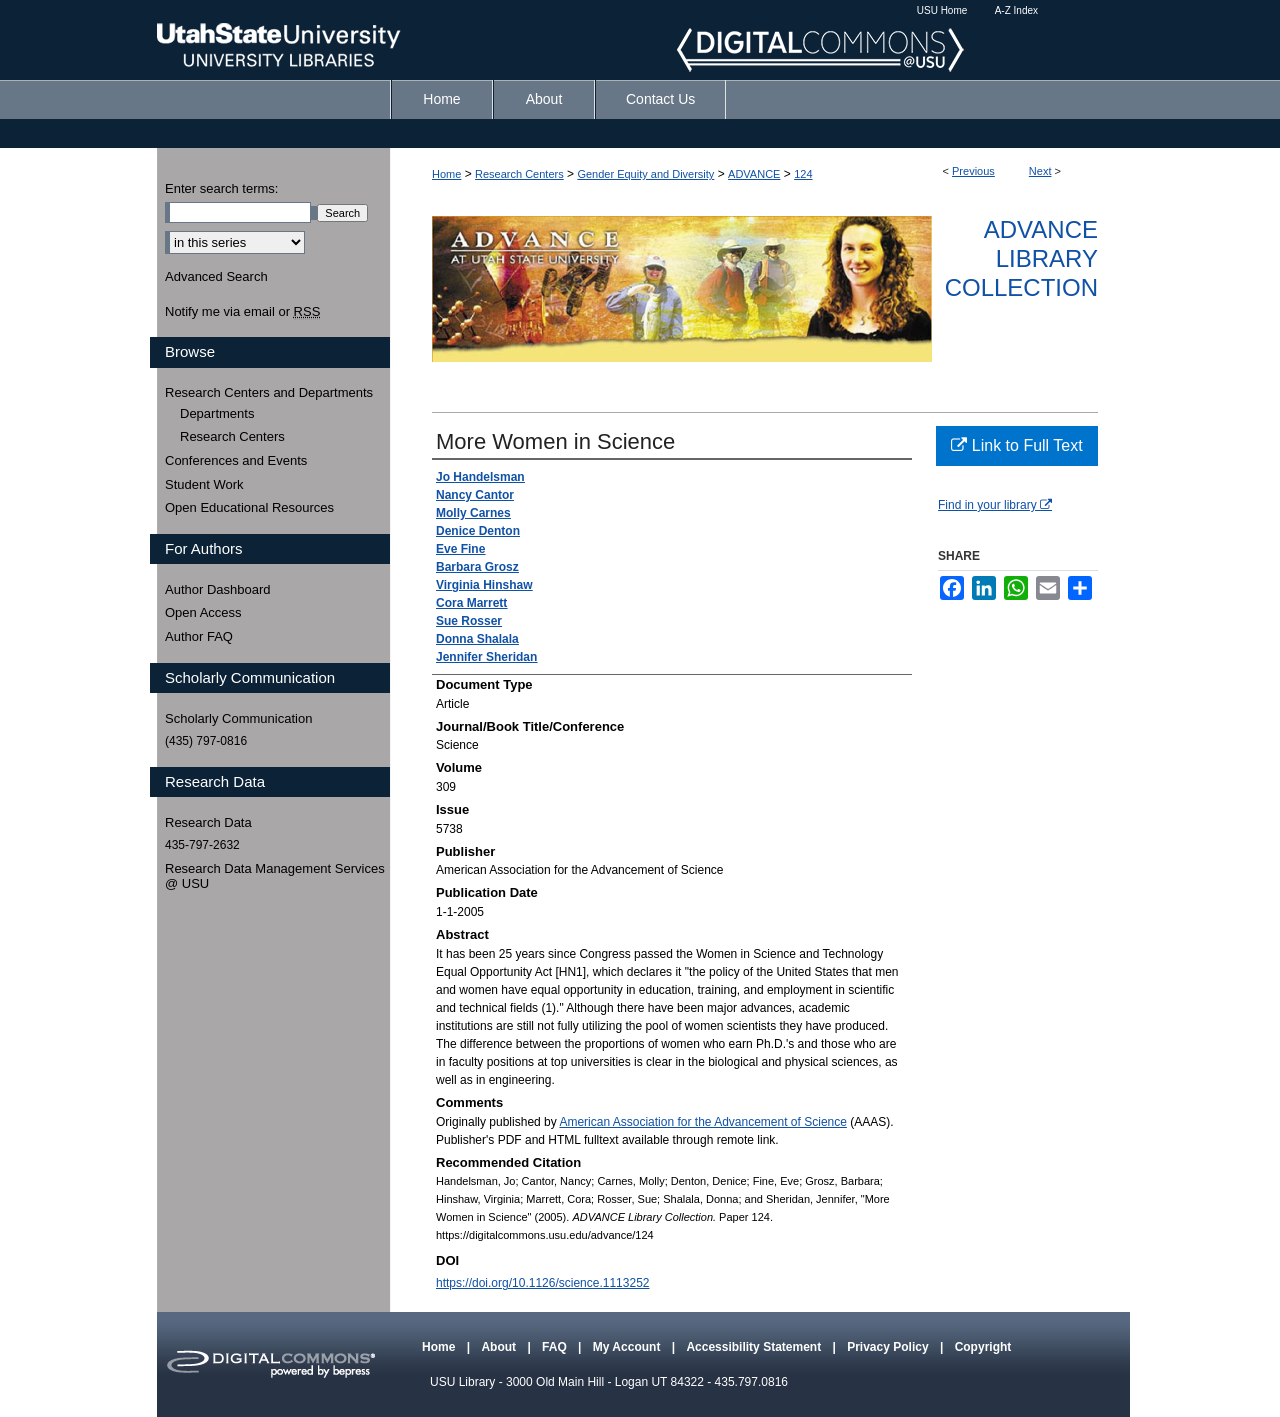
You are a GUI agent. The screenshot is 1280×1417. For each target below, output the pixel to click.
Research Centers (519, 174)
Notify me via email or (242, 312)
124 (803, 174)
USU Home (942, 10)
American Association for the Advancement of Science (703, 1122)
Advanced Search (216, 276)
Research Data (208, 822)
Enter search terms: (221, 188)
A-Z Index (1016, 10)
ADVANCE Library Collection (1021, 258)
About (500, 1347)
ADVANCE (754, 174)
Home (446, 174)
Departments (217, 413)
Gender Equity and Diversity (645, 174)
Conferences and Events (236, 460)
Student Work (204, 484)
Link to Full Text (1016, 445)
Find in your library (995, 505)
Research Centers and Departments (269, 392)
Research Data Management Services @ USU (275, 876)
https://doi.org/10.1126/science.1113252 (543, 1283)
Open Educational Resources (249, 507)
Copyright (983, 1347)
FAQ (556, 1347)
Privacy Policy (889, 1347)
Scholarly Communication (238, 718)
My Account (628, 1347)
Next (1040, 171)
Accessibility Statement (755, 1347)
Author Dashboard (218, 589)
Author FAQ (199, 636)
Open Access (203, 612)
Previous (973, 171)
